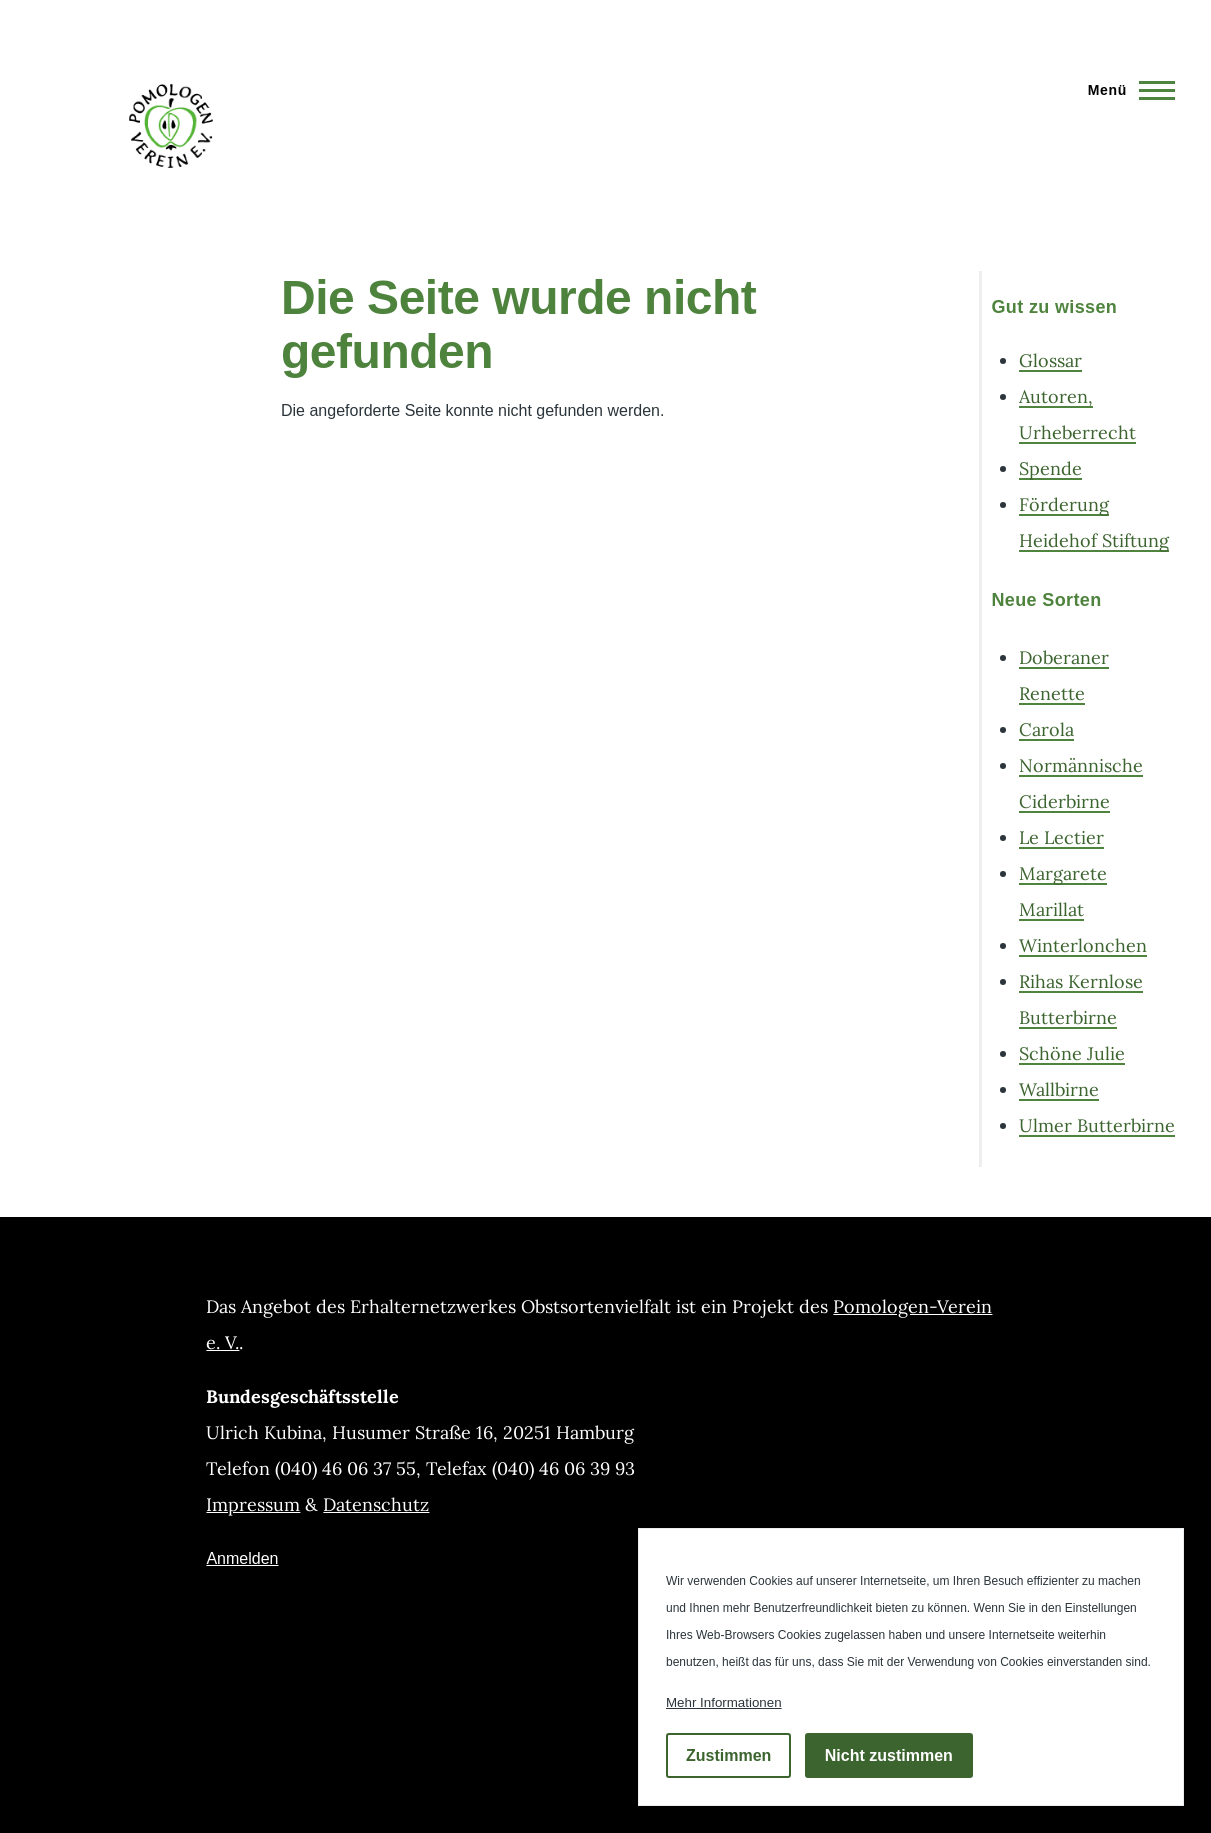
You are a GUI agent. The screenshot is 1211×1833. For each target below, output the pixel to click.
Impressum (253, 1504)
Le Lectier (1061, 837)
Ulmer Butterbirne (1097, 1125)
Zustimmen (728, 1755)
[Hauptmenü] (1125, 90)
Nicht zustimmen (889, 1755)
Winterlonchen (1083, 945)
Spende (1050, 468)
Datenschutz (376, 1504)
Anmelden (242, 1558)
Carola (1046, 729)
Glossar (1050, 360)
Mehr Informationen (724, 1702)
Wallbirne (1059, 1089)
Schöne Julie (1072, 1053)
